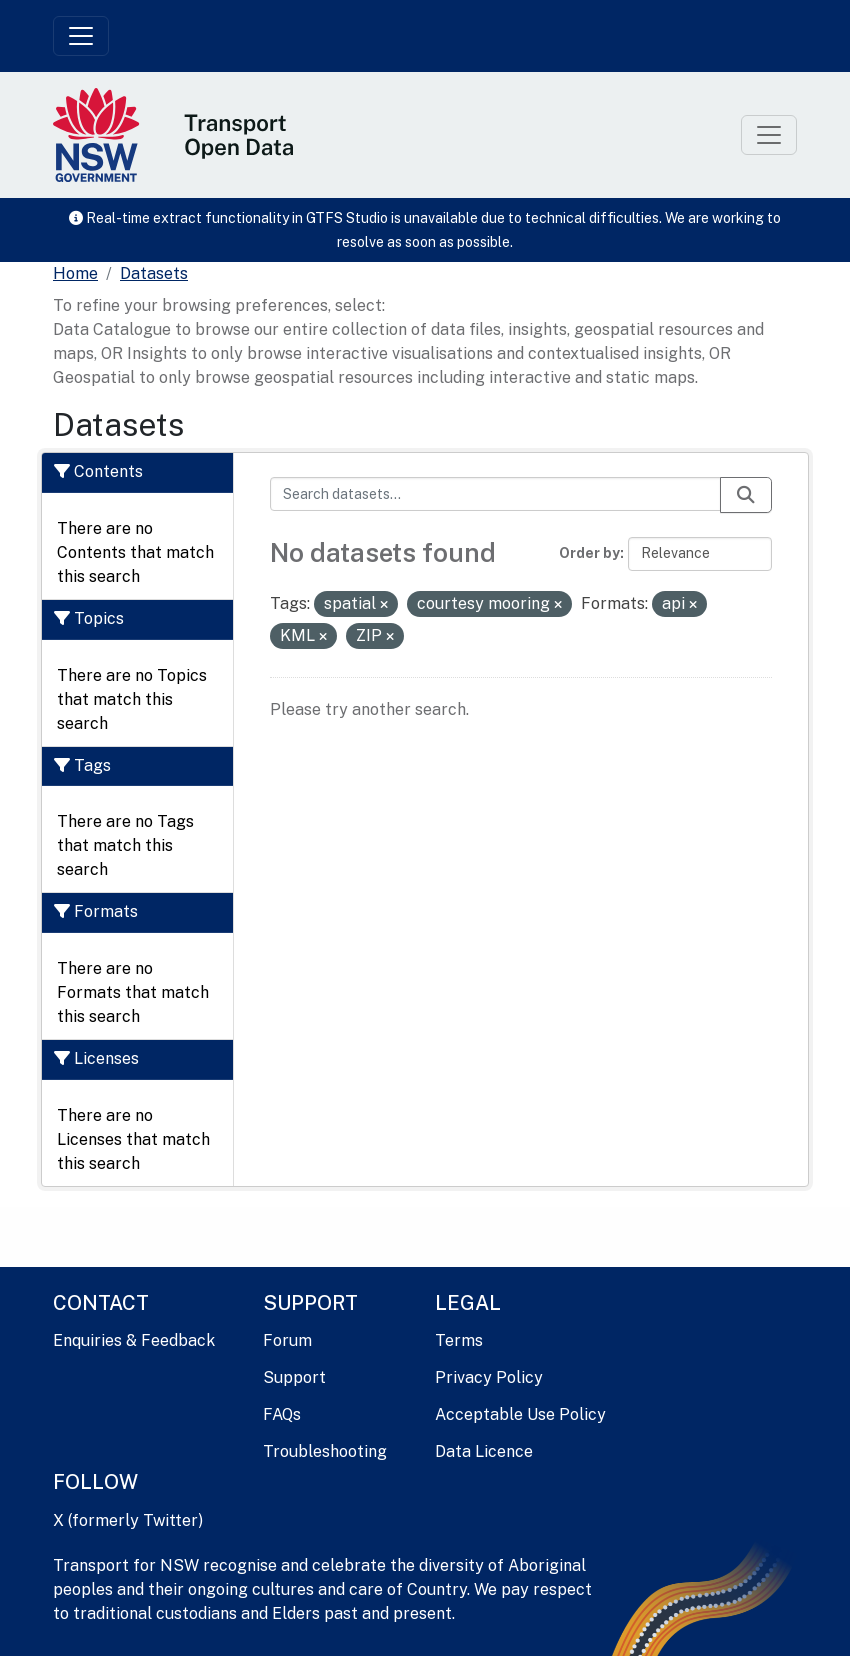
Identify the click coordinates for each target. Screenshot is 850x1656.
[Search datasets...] (496, 494)
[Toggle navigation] (81, 36)
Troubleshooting (325, 1451)
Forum (287, 1340)
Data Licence (484, 1451)
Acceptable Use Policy (520, 1414)
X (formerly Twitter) (128, 1520)
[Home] (75, 274)
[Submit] (746, 495)
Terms (459, 1340)
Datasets (154, 273)
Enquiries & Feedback (134, 1340)
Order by (589, 553)
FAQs (282, 1414)
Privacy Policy (489, 1377)
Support (294, 1377)
